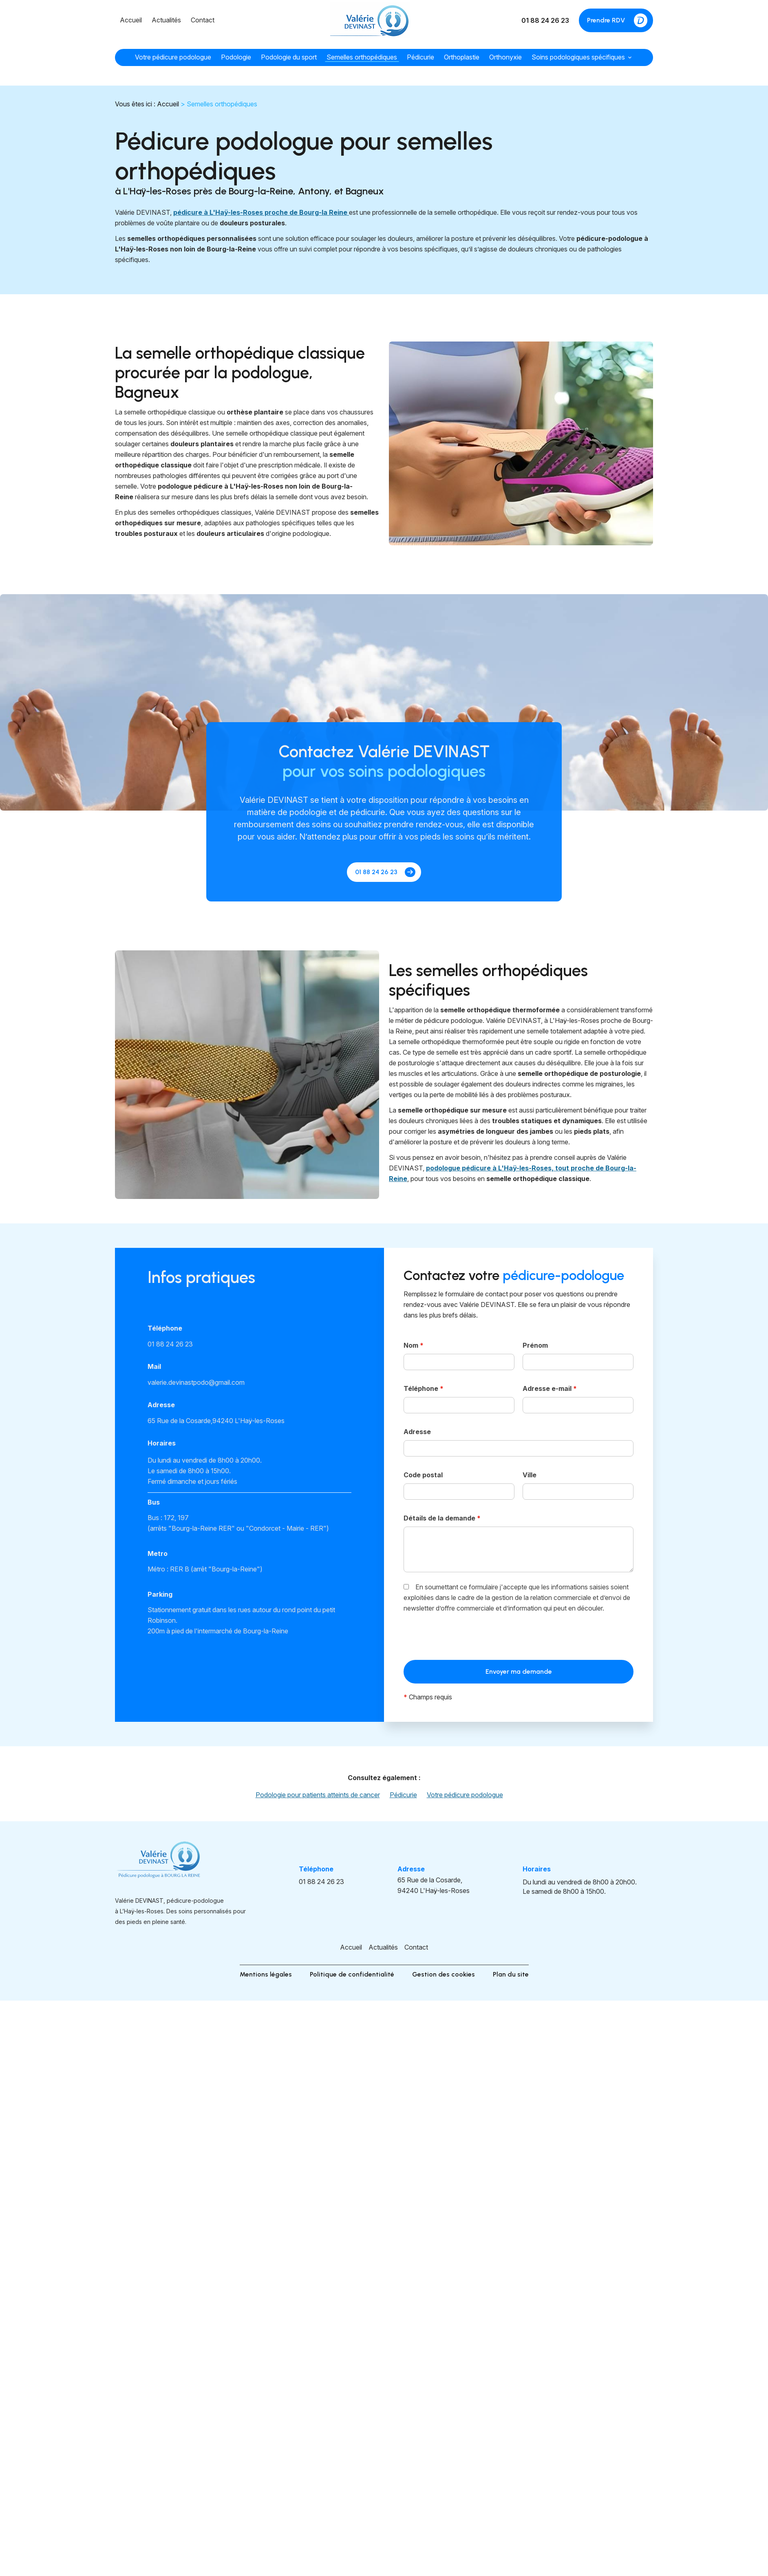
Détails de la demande (442, 1518)
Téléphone (424, 1388)
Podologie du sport (289, 57)
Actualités (166, 20)
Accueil (131, 20)
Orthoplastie (461, 57)
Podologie (236, 57)
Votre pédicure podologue (173, 57)
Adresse (417, 1432)
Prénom (535, 1345)
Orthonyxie (505, 57)
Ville (529, 1475)
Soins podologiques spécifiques (578, 57)
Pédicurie (420, 57)
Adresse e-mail (550, 1388)
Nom (414, 1345)
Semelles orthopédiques (362, 57)
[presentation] (465, 1639)
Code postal (423, 1475)
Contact (202, 20)
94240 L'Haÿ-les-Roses (216, 1421)
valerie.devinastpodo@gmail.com (196, 1382)
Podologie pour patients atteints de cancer (318, 1795)
